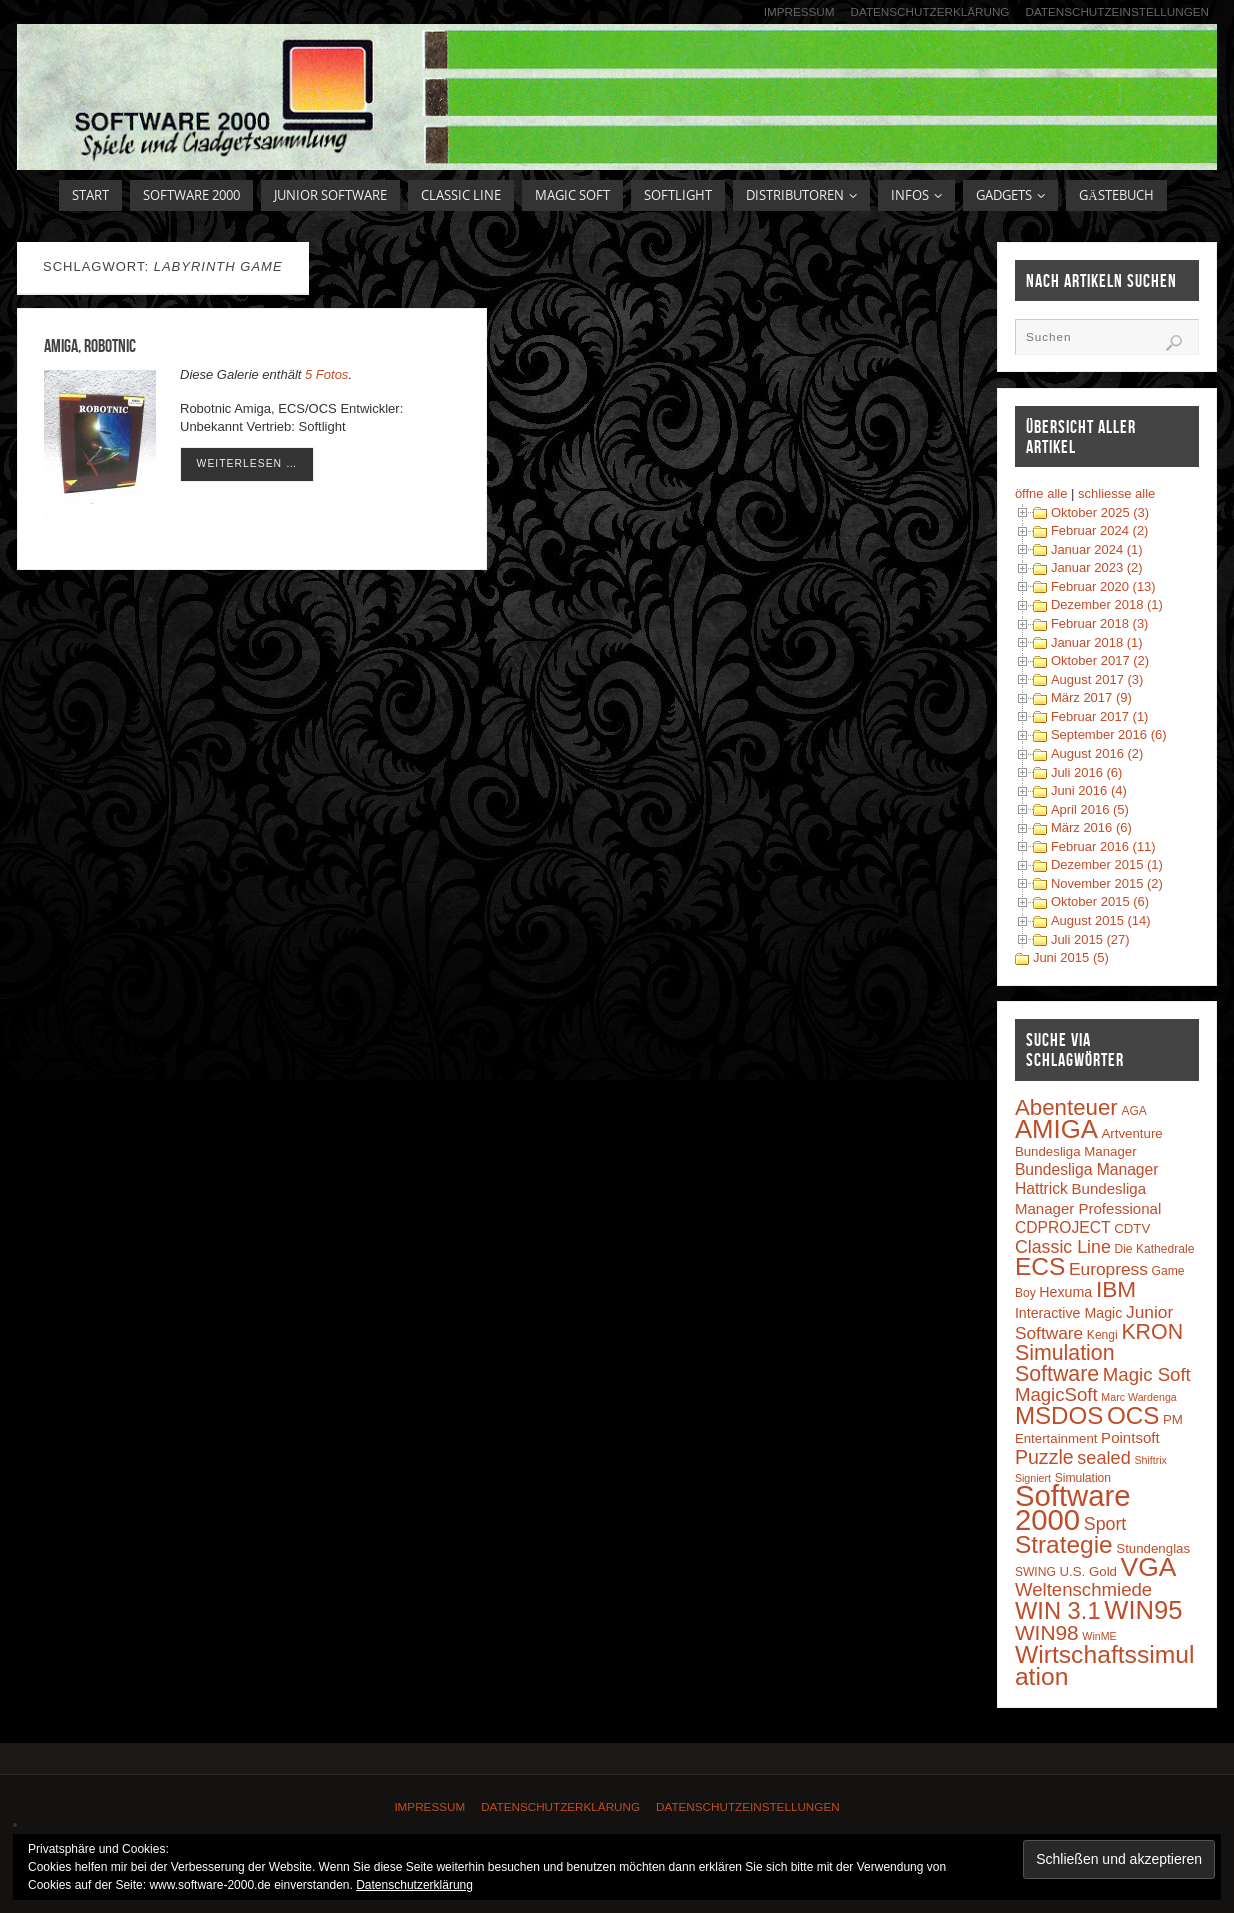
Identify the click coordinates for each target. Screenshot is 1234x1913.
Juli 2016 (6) (1087, 772)
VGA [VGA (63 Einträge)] (1149, 1567)
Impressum (799, 11)
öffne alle (1041, 493)
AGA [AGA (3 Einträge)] (1134, 1111)
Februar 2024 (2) (1100, 530)
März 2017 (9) (1091, 697)
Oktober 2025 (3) (1100, 512)
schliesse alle (1116, 493)
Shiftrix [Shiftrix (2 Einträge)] (1150, 1460)
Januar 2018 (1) (1097, 642)
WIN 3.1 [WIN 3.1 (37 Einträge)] (1058, 1611)
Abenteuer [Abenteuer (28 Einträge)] (1066, 1107)
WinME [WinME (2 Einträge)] (1099, 1636)
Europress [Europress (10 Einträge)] (1108, 1269)
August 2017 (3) (1097, 679)
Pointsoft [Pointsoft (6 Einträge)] (1130, 1437)
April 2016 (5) (1090, 809)
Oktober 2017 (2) (1100, 660)
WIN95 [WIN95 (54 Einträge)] (1143, 1610)
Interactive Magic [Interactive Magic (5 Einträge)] (1068, 1313)
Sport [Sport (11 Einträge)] (1105, 1524)
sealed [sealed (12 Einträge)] (1103, 1458)
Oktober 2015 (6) (1100, 901)
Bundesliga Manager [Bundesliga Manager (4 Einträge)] (1076, 1151)
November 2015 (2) (1107, 883)
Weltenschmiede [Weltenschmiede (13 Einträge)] (1083, 1589)
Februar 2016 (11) (1103, 846)
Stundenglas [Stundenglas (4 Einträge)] (1153, 1548)
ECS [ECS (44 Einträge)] (1040, 1266)
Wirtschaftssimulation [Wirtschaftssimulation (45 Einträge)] (1105, 1665)
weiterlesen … (247, 463)
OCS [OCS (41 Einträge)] (1133, 1415)
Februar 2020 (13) (1103, 586)
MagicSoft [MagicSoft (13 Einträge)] (1056, 1394)
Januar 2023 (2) (1097, 567)
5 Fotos (326, 374)
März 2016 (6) (1091, 827)
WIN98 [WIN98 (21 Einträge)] (1047, 1632)
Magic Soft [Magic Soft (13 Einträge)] (1147, 1374)
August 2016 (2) (1097, 753)
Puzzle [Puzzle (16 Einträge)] (1044, 1457)
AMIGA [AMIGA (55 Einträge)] (1056, 1129)
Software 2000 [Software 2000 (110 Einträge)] (1073, 1507)
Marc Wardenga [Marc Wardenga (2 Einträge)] (1138, 1397)
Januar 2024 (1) (1097, 549)
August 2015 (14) (1101, 920)
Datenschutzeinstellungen (1117, 11)
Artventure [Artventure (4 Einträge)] (1132, 1133)
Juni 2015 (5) (1071, 957)
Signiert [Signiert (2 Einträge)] (1033, 1478)
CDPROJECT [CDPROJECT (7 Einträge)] (1063, 1227)
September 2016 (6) (1109, 734)
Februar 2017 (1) (1100, 716)
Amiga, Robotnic (90, 346)
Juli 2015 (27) (1090, 939)
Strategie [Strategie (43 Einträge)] (1064, 1544)
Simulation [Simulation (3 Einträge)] (1083, 1478)
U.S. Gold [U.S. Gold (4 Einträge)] (1088, 1571)
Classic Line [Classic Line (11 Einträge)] (1063, 1247)
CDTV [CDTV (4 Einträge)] (1132, 1228)
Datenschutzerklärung (930, 11)
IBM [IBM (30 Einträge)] (1116, 1289)
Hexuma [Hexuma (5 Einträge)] (1065, 1292)
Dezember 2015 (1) (1107, 864)
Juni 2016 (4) (1089, 790)
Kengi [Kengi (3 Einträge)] (1102, 1335)
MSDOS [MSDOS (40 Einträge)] (1059, 1415)
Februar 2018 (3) (1100, 623)
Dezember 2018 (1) (1107, 604)
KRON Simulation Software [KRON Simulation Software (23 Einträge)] (1099, 1353)
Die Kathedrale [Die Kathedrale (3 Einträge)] (1154, 1249)
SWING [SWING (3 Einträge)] (1035, 1572)
